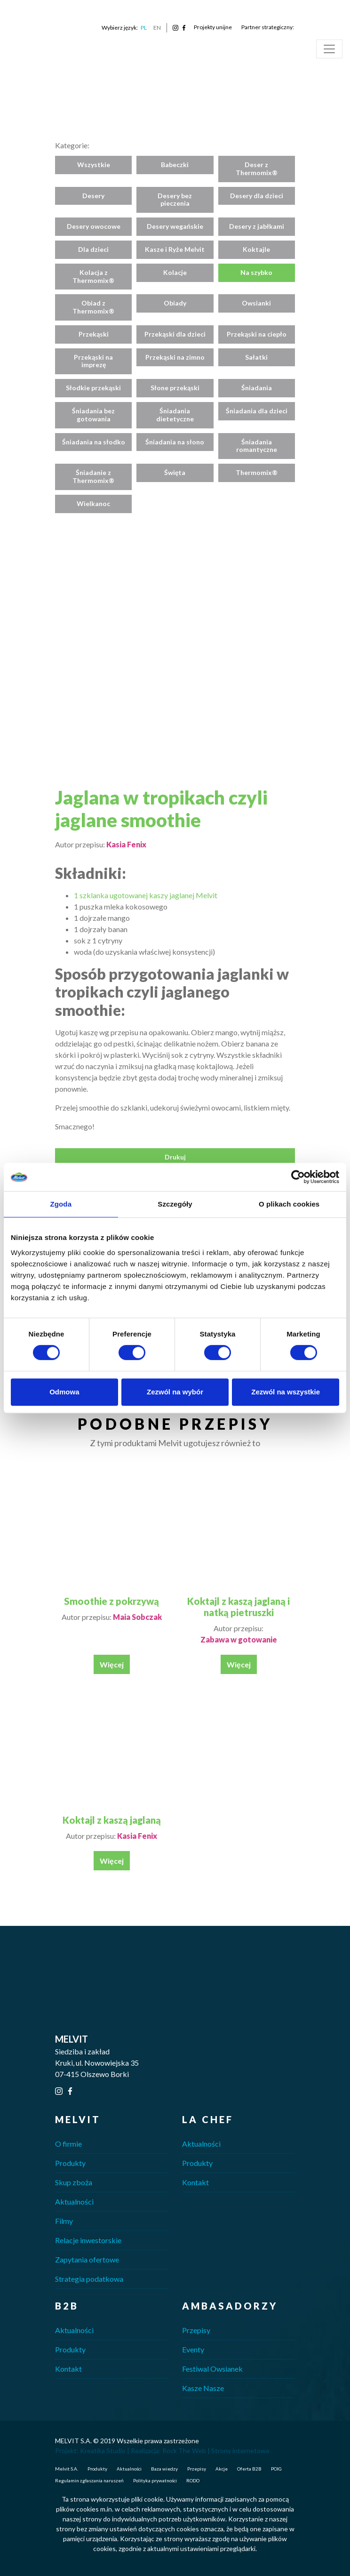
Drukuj (175, 1157)
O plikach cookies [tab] (289, 1204)
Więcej (112, 1664)
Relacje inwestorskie (88, 2240)
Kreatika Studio (103, 2451)
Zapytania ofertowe (87, 2259)
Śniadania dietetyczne (175, 415)
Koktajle (256, 249)
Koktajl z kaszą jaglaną (112, 1820)
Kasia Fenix (126, 844)
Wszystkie (93, 165)
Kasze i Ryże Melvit (175, 249)
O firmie (68, 2143)
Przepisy (196, 2330)
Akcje (221, 2468)
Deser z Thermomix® (257, 169)
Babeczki (175, 165)
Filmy (64, 2220)
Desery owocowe (93, 226)
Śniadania (256, 388)
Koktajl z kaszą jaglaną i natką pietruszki (238, 1606)
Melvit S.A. (66, 2468)
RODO (192, 2480)
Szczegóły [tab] (175, 1204)
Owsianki (256, 303)
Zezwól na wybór (175, 1392)
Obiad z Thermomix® (93, 307)
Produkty (70, 2162)
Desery (93, 196)
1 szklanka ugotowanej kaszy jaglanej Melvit (145, 895)
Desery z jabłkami (256, 226)
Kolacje (175, 272)
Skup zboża (73, 2182)
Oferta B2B (249, 2468)
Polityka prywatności (155, 2480)
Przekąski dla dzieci (175, 334)
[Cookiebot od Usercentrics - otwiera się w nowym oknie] (298, 1177)
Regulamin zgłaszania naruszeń (89, 2480)
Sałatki (256, 357)
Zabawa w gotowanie (238, 1639)
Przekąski (94, 334)
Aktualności (74, 2201)
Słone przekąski (175, 388)
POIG (276, 2468)
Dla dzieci (93, 249)
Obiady (175, 303)
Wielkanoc (93, 503)
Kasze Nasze (203, 2387)
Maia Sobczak (137, 1616)
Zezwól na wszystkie (285, 1392)
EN (157, 27)
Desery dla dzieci (256, 196)
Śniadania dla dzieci (256, 411)
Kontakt (195, 2182)
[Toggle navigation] (329, 49)
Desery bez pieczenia (175, 200)
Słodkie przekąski (93, 388)
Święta (174, 472)
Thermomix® (257, 472)
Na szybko (256, 272)
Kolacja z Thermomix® (93, 276)
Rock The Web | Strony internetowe (216, 2451)
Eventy (193, 2349)
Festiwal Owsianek (212, 2368)
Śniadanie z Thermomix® (93, 476)
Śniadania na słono (174, 442)
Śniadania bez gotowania (93, 415)
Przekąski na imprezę (93, 361)
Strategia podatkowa (89, 2278)
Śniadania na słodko (93, 442)
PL (144, 27)
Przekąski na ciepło (256, 334)
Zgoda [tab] (61, 1204)
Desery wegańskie (175, 226)
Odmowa (64, 1392)
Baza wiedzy (164, 2468)
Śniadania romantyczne (256, 446)
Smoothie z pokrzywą (111, 1601)
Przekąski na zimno (175, 357)
